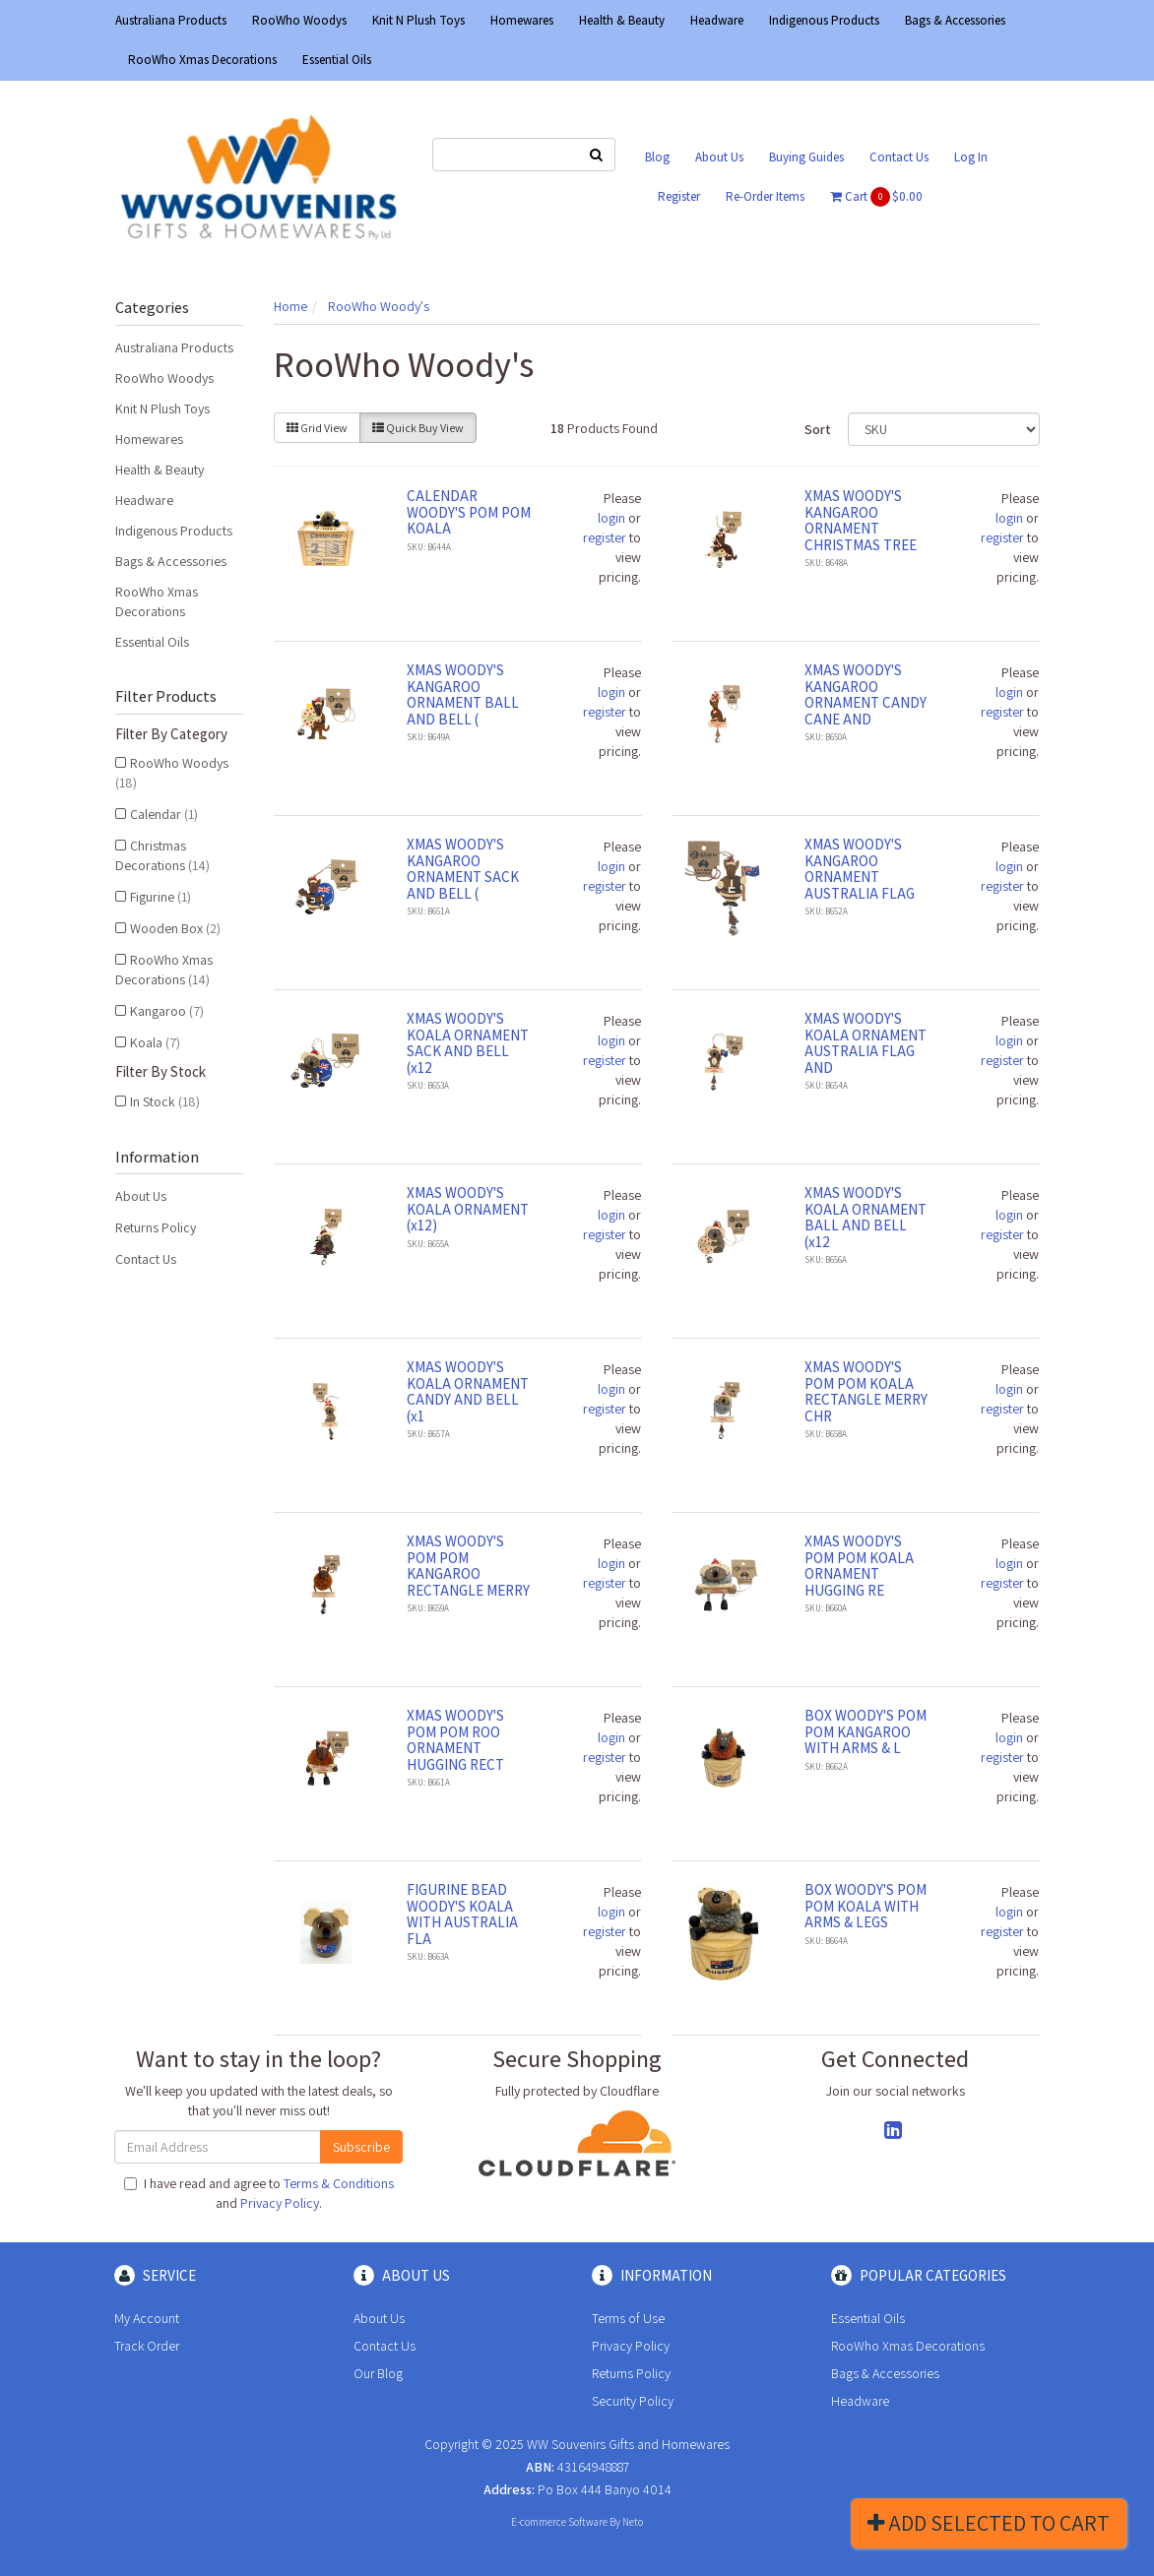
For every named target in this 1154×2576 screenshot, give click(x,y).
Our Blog (378, 2373)
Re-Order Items (765, 196)
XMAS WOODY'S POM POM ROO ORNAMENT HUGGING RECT (455, 1740)
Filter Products (166, 697)
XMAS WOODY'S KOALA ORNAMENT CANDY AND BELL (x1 (468, 1391)
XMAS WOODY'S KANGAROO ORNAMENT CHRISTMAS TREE (860, 520)
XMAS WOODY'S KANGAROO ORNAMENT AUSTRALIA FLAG (859, 869)
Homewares (521, 20)
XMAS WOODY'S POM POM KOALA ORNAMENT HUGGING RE (859, 1566)
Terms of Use (628, 2318)
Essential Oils (336, 59)
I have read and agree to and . (259, 2193)
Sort (817, 429)
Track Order (146, 2346)
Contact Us (899, 157)
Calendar (164, 814)
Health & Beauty (622, 20)
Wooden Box (175, 928)
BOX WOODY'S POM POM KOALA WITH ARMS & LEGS (865, 1905)
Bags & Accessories (955, 20)
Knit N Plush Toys (418, 20)
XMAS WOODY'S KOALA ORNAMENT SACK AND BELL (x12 (468, 1043)
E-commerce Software (559, 2522)
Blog (657, 157)
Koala (155, 1042)
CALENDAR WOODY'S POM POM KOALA (469, 511)
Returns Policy (155, 1227)
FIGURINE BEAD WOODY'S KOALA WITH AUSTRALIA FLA (462, 1914)
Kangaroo (167, 1011)
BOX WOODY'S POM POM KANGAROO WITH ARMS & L (865, 1731)
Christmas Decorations (162, 855)
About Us (719, 157)
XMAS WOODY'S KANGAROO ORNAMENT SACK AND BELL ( (463, 869)
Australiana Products (170, 20)
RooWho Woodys (299, 20)
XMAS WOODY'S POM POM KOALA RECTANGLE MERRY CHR (866, 1391)
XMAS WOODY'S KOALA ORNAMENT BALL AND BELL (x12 (865, 1217)
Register (679, 196)
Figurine (160, 897)
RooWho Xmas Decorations (202, 59)
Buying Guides (806, 157)
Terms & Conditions (339, 2183)
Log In (971, 157)
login (611, 518)
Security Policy (632, 2401)
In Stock (165, 1101)
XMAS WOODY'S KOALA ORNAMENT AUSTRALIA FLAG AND (865, 1043)
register (604, 537)
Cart (876, 197)
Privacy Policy (279, 2203)
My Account (146, 2318)
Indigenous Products (824, 20)
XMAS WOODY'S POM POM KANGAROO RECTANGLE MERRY (468, 1566)
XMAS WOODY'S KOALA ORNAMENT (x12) (468, 1208)
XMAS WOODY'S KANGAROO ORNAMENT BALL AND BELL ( (463, 694)
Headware (716, 20)
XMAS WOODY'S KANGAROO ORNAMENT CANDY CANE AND (865, 694)
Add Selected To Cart (988, 2523)
